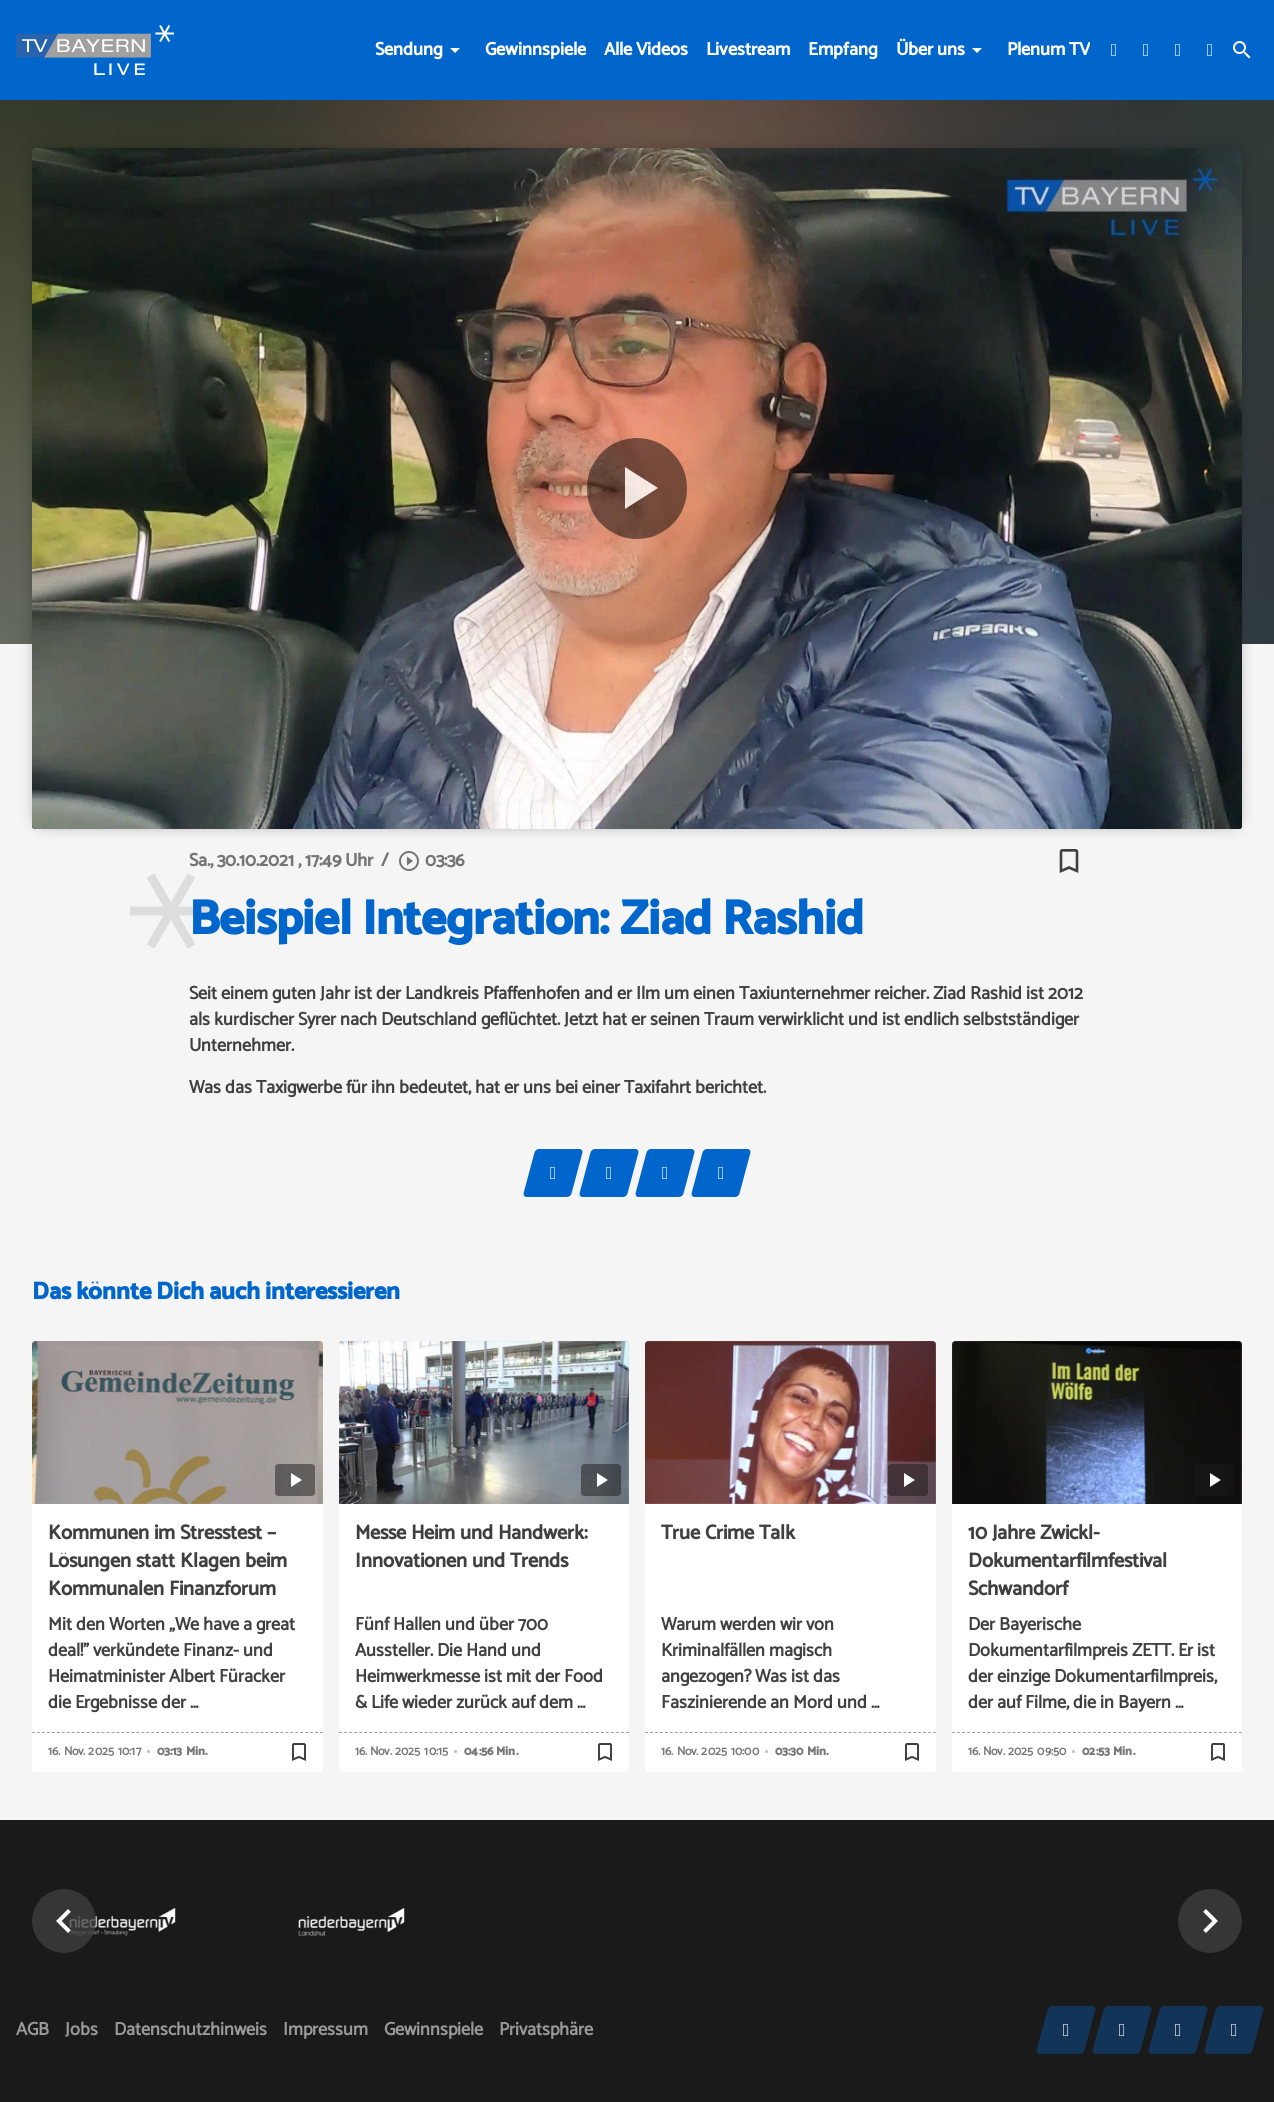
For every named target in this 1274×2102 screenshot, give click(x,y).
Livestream (748, 50)
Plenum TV (1048, 50)
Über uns (930, 50)
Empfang (843, 50)
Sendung (409, 50)
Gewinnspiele (535, 50)
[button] (64, 1921)
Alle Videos (646, 50)
